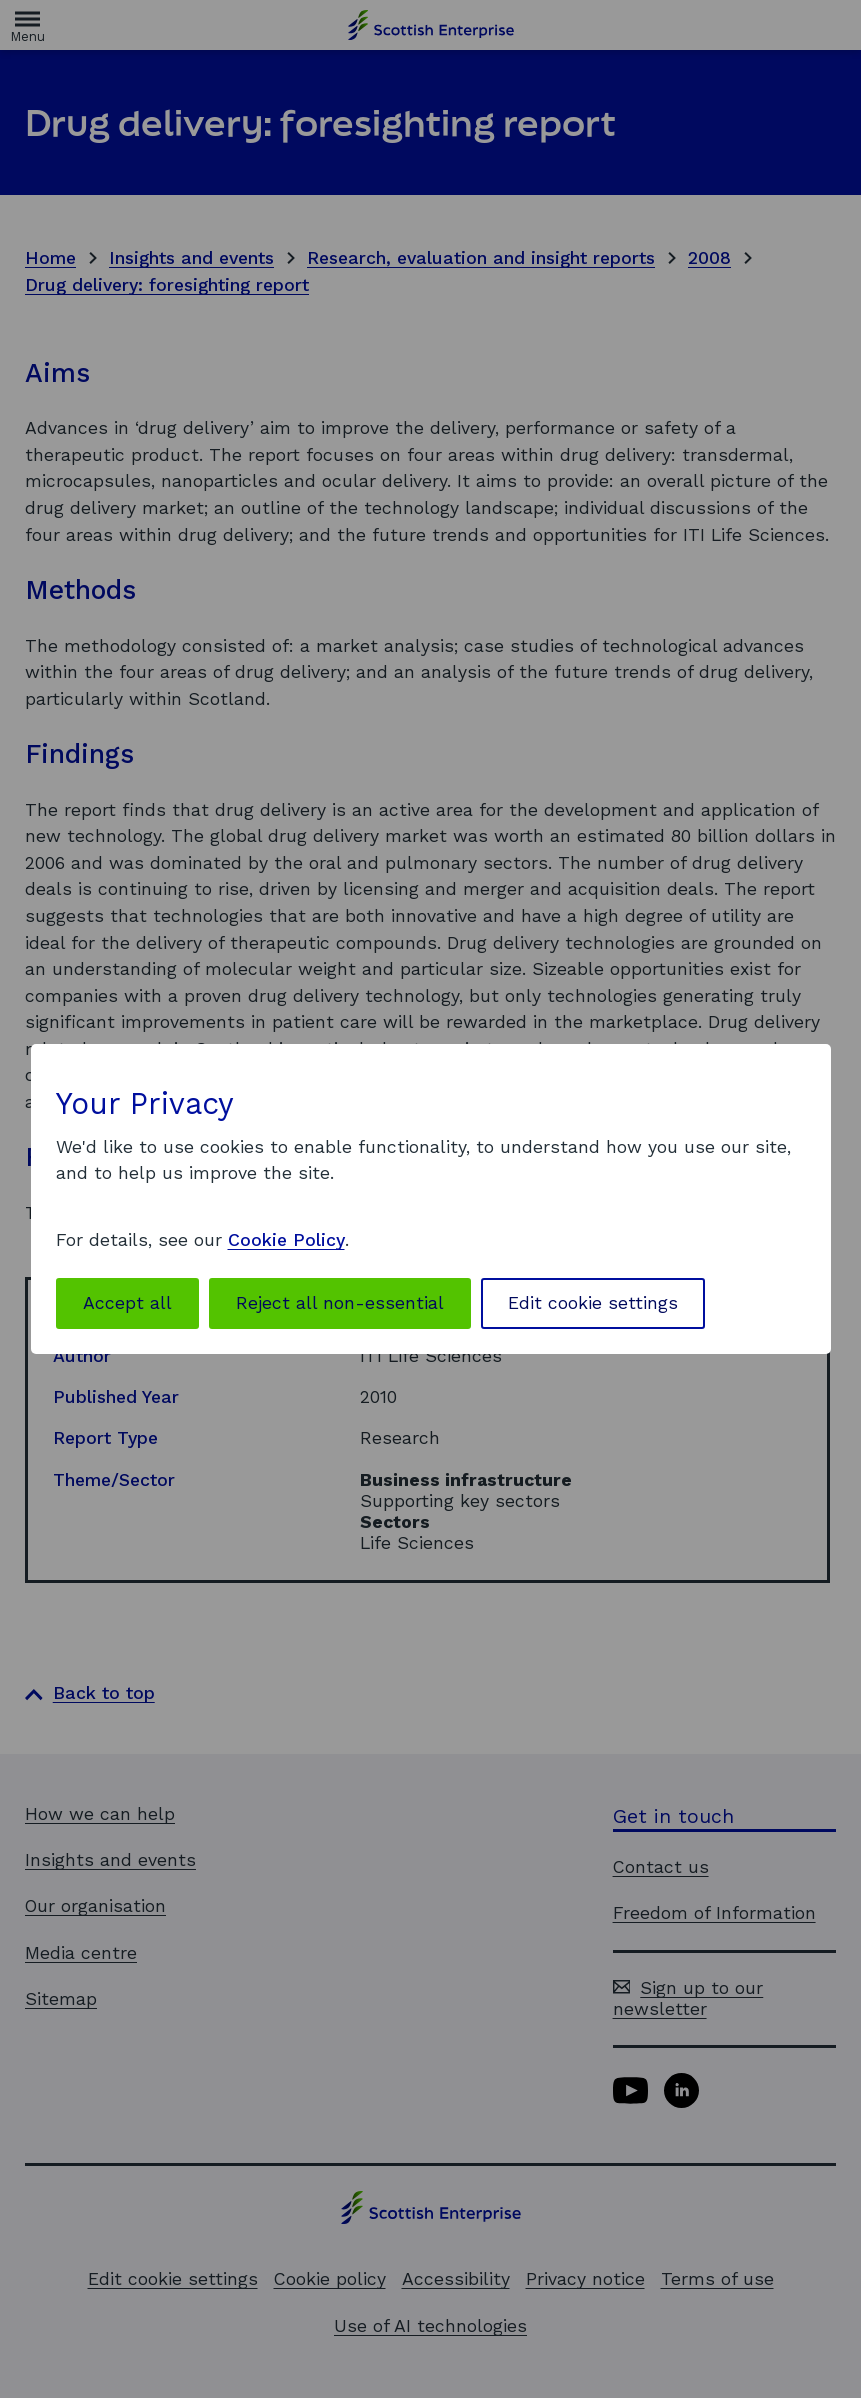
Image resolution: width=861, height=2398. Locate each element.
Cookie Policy (286, 1240)
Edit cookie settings (593, 1303)
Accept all (127, 1303)
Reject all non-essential (340, 1303)
